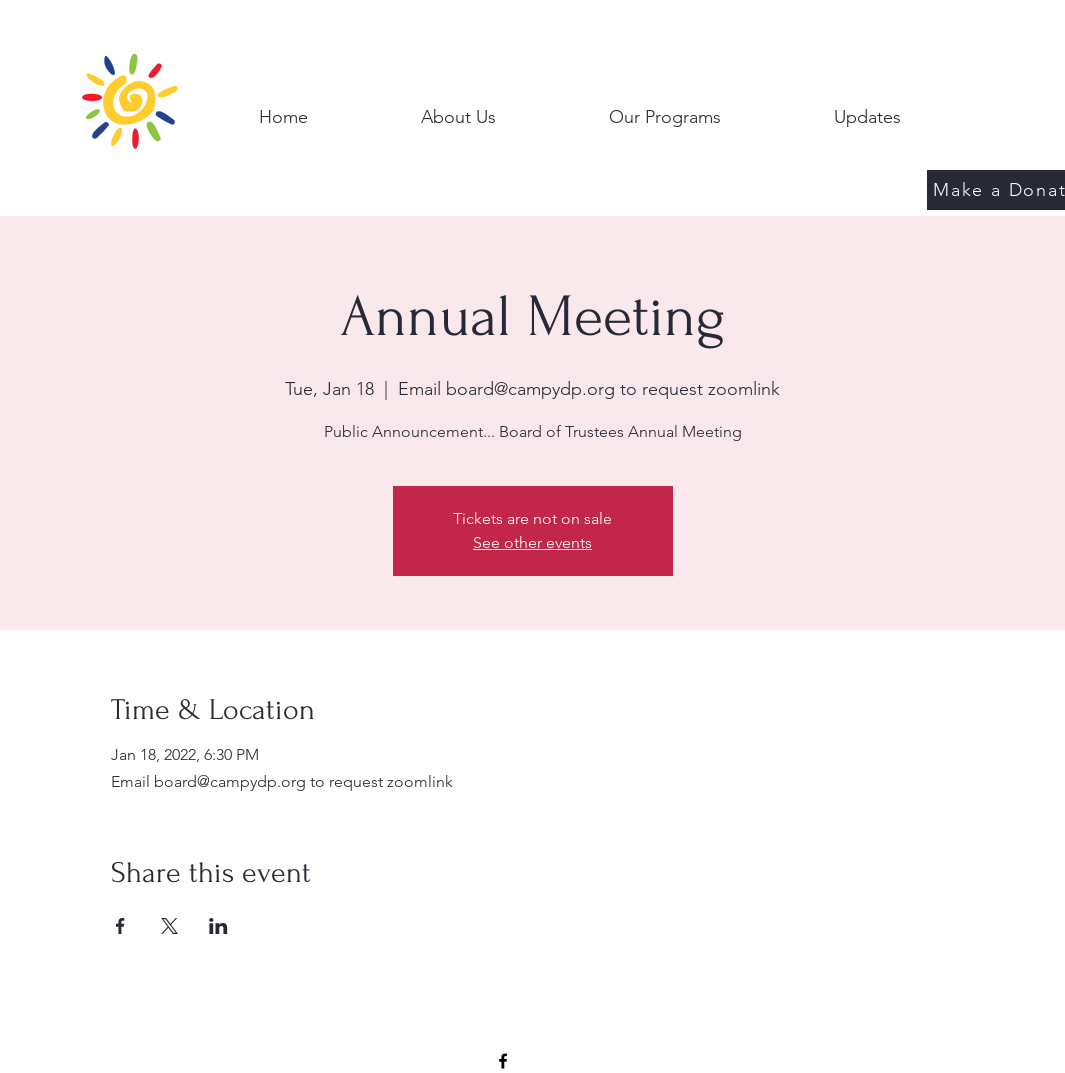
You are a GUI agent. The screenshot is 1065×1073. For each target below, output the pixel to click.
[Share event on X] (169, 926)
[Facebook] (503, 1061)
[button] (459, 108)
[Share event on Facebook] (120, 926)
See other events (532, 542)
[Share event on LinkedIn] (218, 926)
